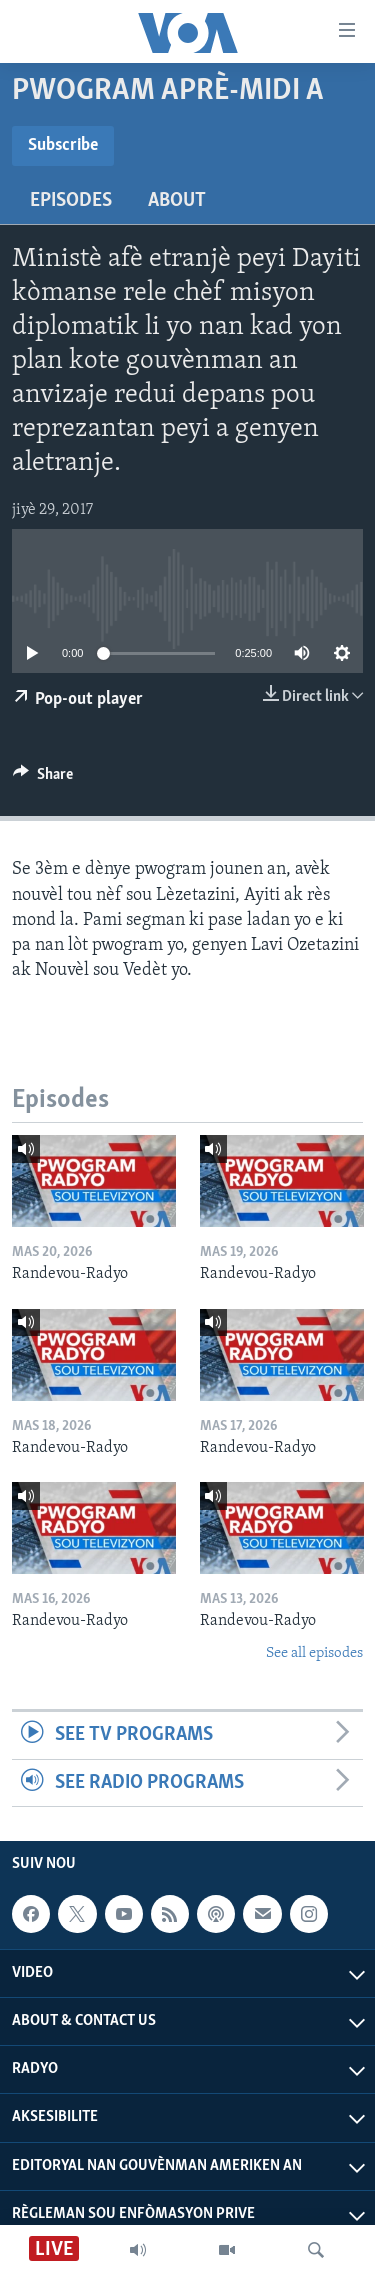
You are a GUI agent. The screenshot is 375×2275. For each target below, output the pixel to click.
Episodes (71, 201)
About (177, 201)
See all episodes (314, 1653)
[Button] (43, 779)
